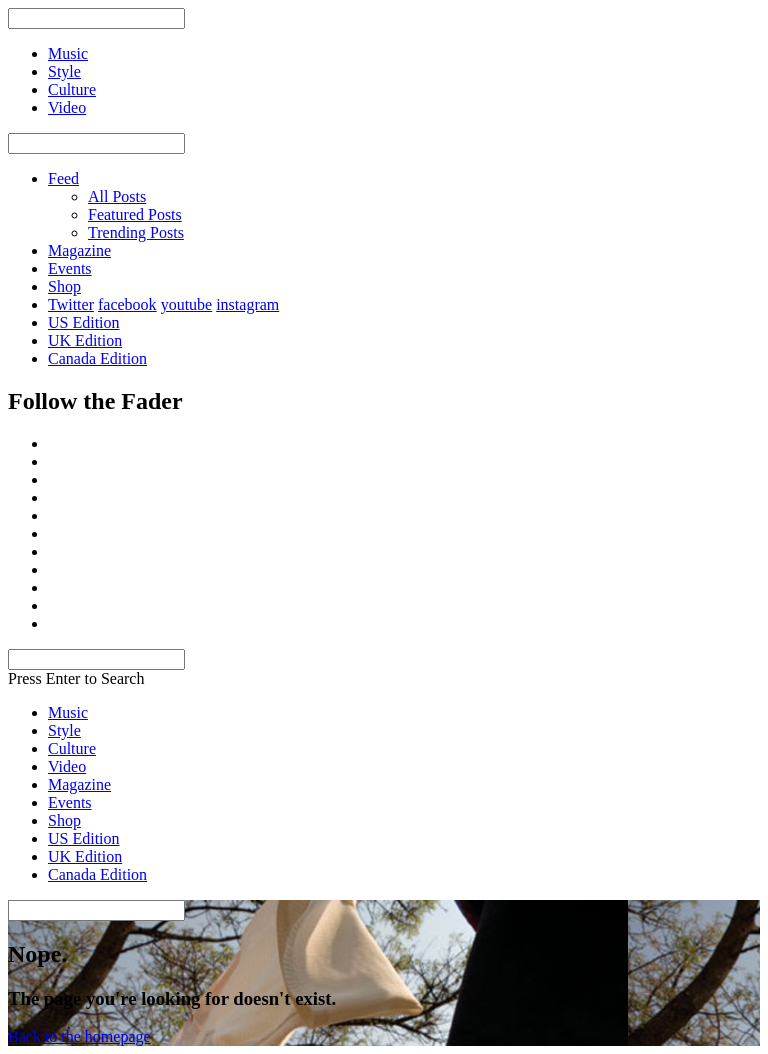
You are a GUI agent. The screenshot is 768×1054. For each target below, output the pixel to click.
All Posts (117, 196)
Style (64, 730)
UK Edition (85, 340)
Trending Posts (136, 232)
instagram (247, 304)
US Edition (84, 322)
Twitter (71, 304)
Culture (72, 748)
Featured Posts (135, 214)
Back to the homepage (79, 1036)
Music (68, 712)
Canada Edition (97, 358)
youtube (187, 304)
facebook (127, 304)
